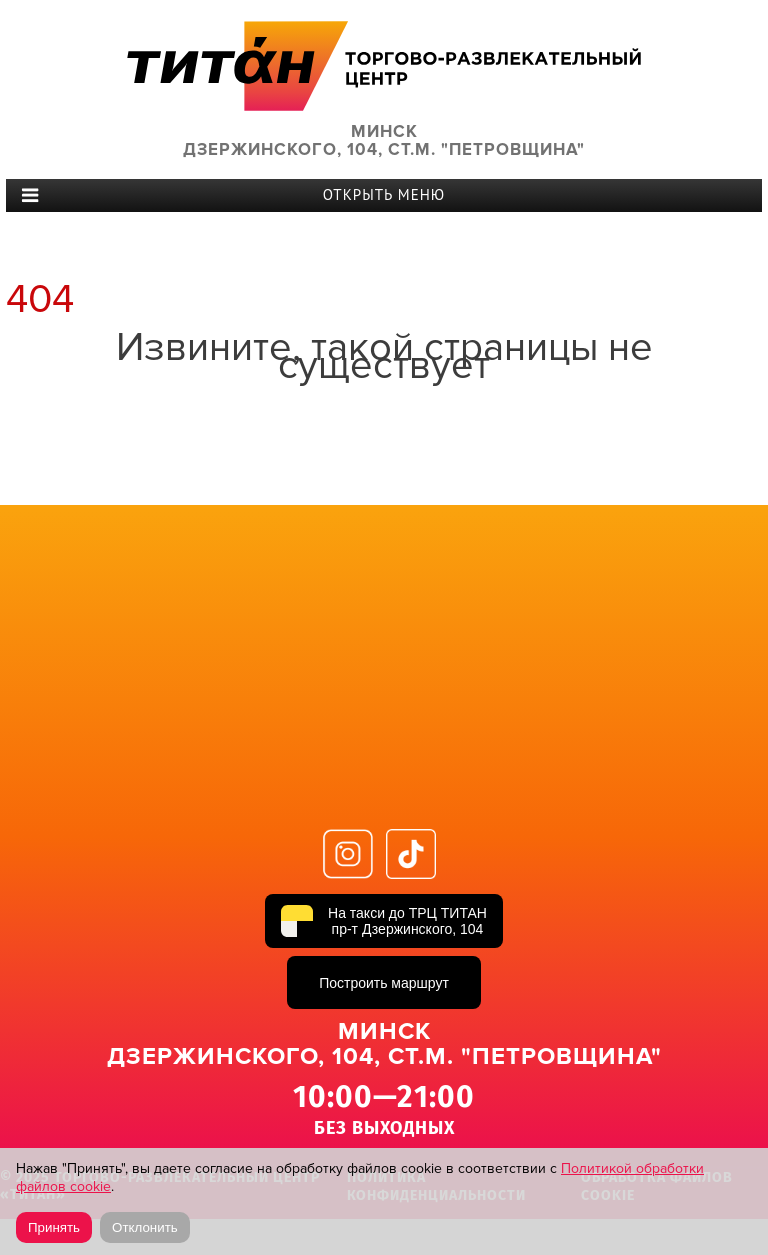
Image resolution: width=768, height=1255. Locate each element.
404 (40, 299)
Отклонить (145, 1227)
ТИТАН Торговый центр (384, 65)
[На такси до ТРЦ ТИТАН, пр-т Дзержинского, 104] (384, 921)
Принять (54, 1227)
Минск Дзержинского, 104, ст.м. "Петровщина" (384, 141)
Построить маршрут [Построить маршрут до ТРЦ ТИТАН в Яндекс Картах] (384, 983)
